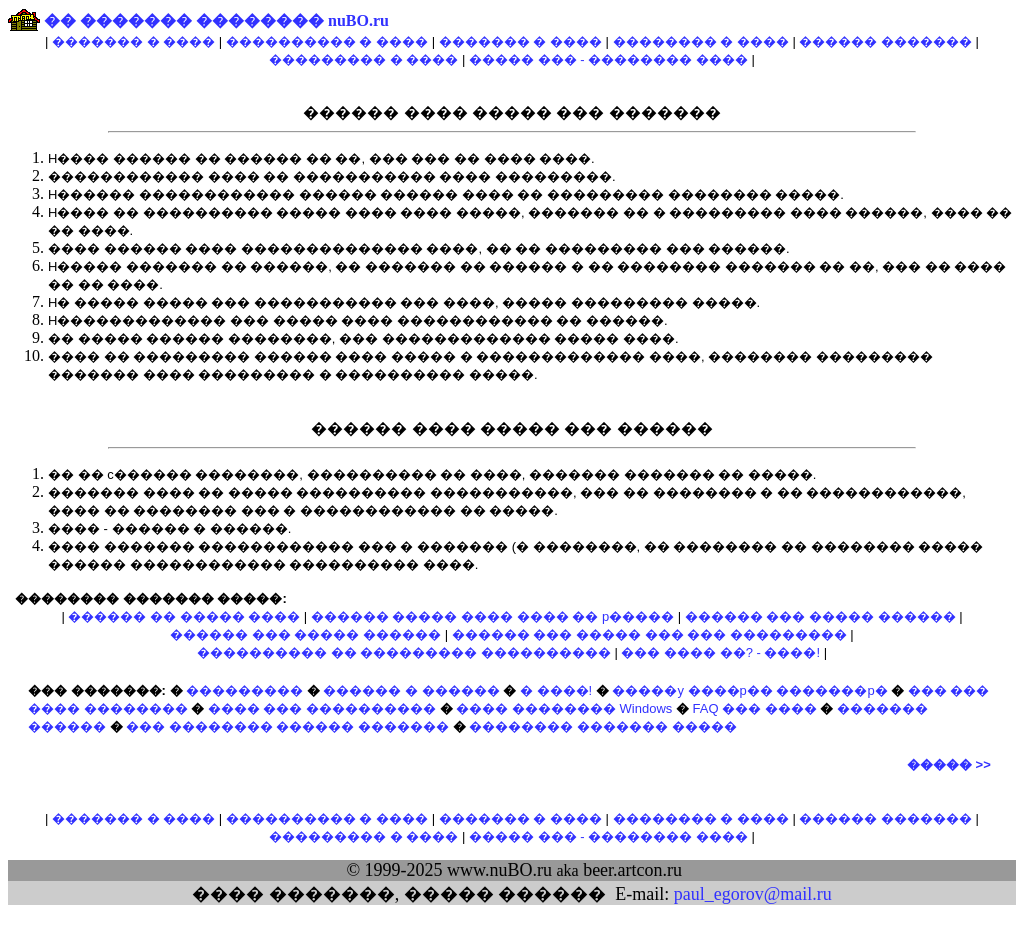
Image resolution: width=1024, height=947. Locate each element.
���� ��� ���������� (322, 708)
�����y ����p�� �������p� (749, 690)
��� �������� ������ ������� (287, 726)
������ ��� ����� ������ (820, 616)
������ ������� (885, 41)
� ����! (556, 690)
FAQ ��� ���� (755, 708)
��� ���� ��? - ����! (720, 652)
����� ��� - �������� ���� (608, 59)
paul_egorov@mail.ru (753, 894)
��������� (244, 690)
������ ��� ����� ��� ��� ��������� (649, 634)
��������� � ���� (363, 59)
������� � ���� (133, 41)
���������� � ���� (327, 41)
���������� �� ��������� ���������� (404, 652)
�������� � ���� (701, 41)
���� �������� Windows (564, 708)
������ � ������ (411, 690)
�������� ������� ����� (602, 726)
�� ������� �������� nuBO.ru (216, 20)
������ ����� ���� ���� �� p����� (492, 616)
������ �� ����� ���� (184, 616)
